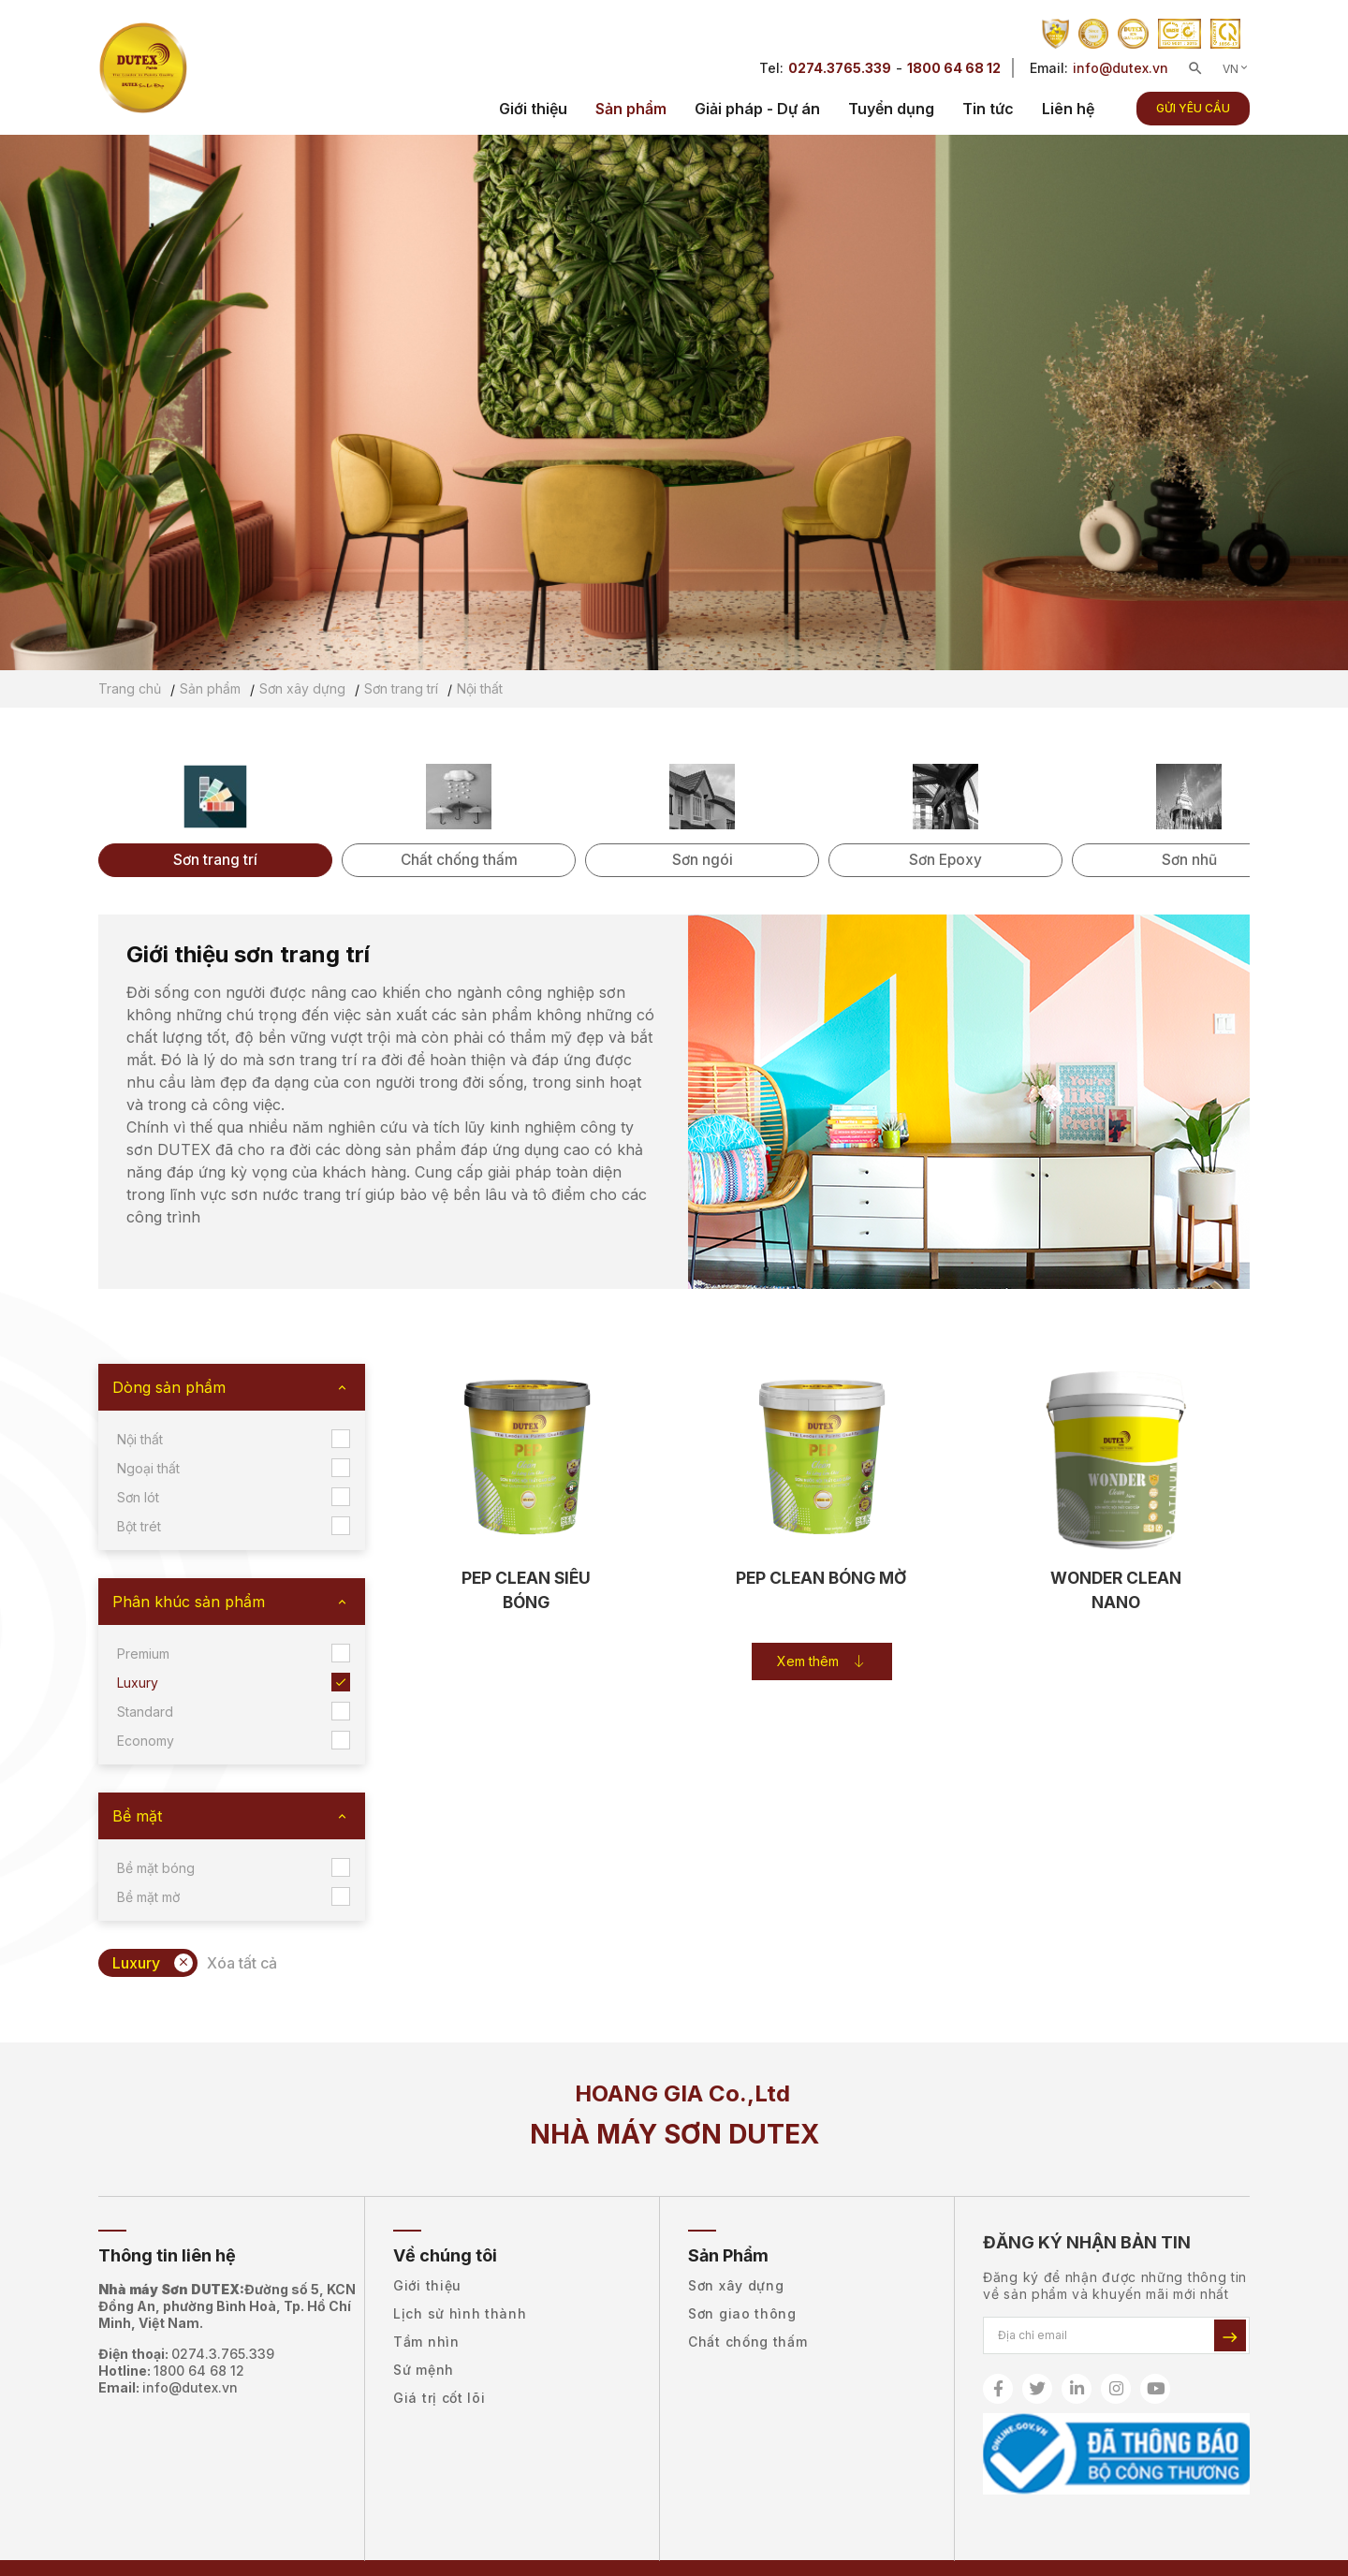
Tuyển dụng (891, 108)
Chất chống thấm (748, 2341)
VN (1236, 69)
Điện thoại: (186, 2354)
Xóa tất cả (242, 1963)
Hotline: (171, 2371)
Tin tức (988, 108)
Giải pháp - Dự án (757, 108)
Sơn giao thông (742, 2313)
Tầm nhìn (426, 2341)
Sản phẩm (631, 108)
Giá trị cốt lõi (439, 2398)
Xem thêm (821, 1664)
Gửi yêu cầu (1193, 108)
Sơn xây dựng (736, 2285)
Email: (168, 2387)
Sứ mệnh (423, 2370)
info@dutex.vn (1120, 68)
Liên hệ (1068, 108)
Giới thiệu (533, 108)
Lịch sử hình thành (460, 2313)
